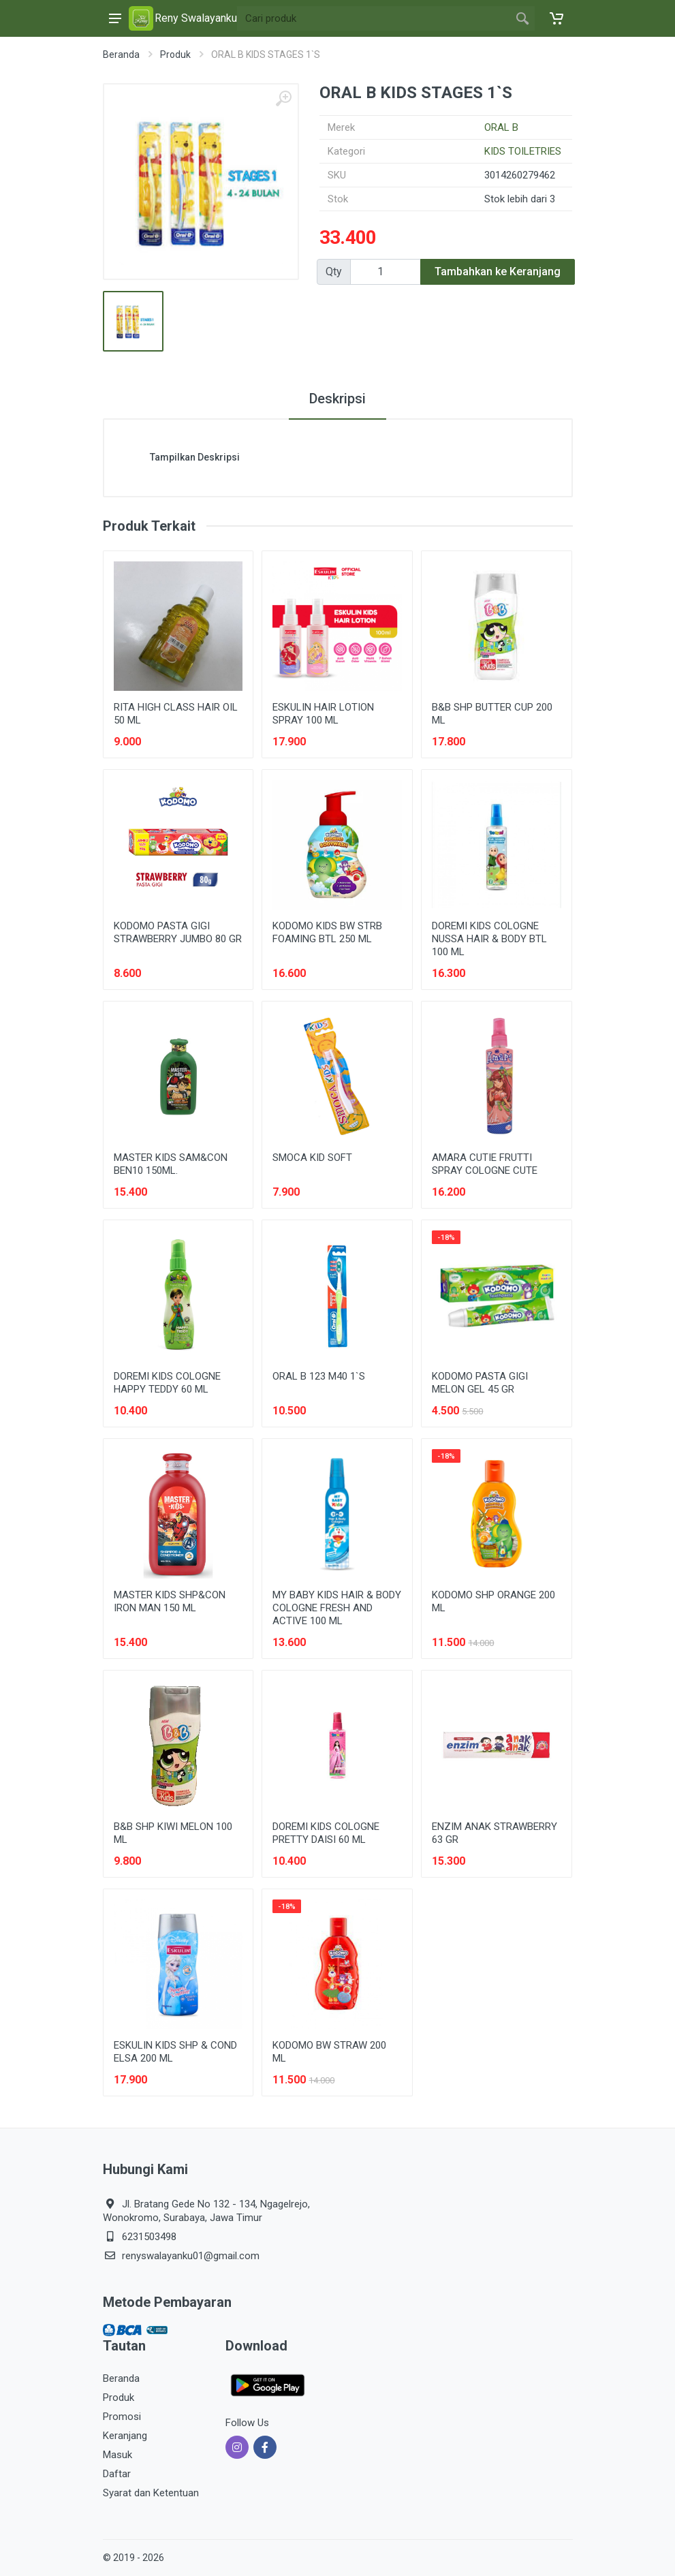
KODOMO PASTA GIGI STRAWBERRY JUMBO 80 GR (178, 932)
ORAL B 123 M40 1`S (318, 1376)
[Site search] (373, 18)
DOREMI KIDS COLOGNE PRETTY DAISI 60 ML (325, 1833)
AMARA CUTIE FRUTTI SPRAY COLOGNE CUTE (484, 1164)
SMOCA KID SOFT (312, 1157)
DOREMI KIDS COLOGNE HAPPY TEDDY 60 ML (167, 1382)
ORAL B (501, 127)
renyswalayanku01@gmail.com (191, 2256)
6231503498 (149, 2237)
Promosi (122, 2416)
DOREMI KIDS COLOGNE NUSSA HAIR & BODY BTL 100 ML (489, 939)
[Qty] (385, 272)
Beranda (121, 54)
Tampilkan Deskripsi (195, 457)
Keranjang (125, 2436)
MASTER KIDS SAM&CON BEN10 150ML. (170, 1164)
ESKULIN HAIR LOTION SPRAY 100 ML (323, 713)
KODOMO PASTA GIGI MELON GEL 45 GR (480, 1382)
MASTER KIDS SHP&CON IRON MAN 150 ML (169, 1601)
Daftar (117, 2474)
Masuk (117, 2455)
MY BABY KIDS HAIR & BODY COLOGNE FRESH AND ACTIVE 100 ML (336, 1608)
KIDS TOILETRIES (522, 151)
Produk (175, 54)
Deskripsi (337, 398)
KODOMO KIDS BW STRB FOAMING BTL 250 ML (327, 932)
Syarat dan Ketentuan (151, 2493)
